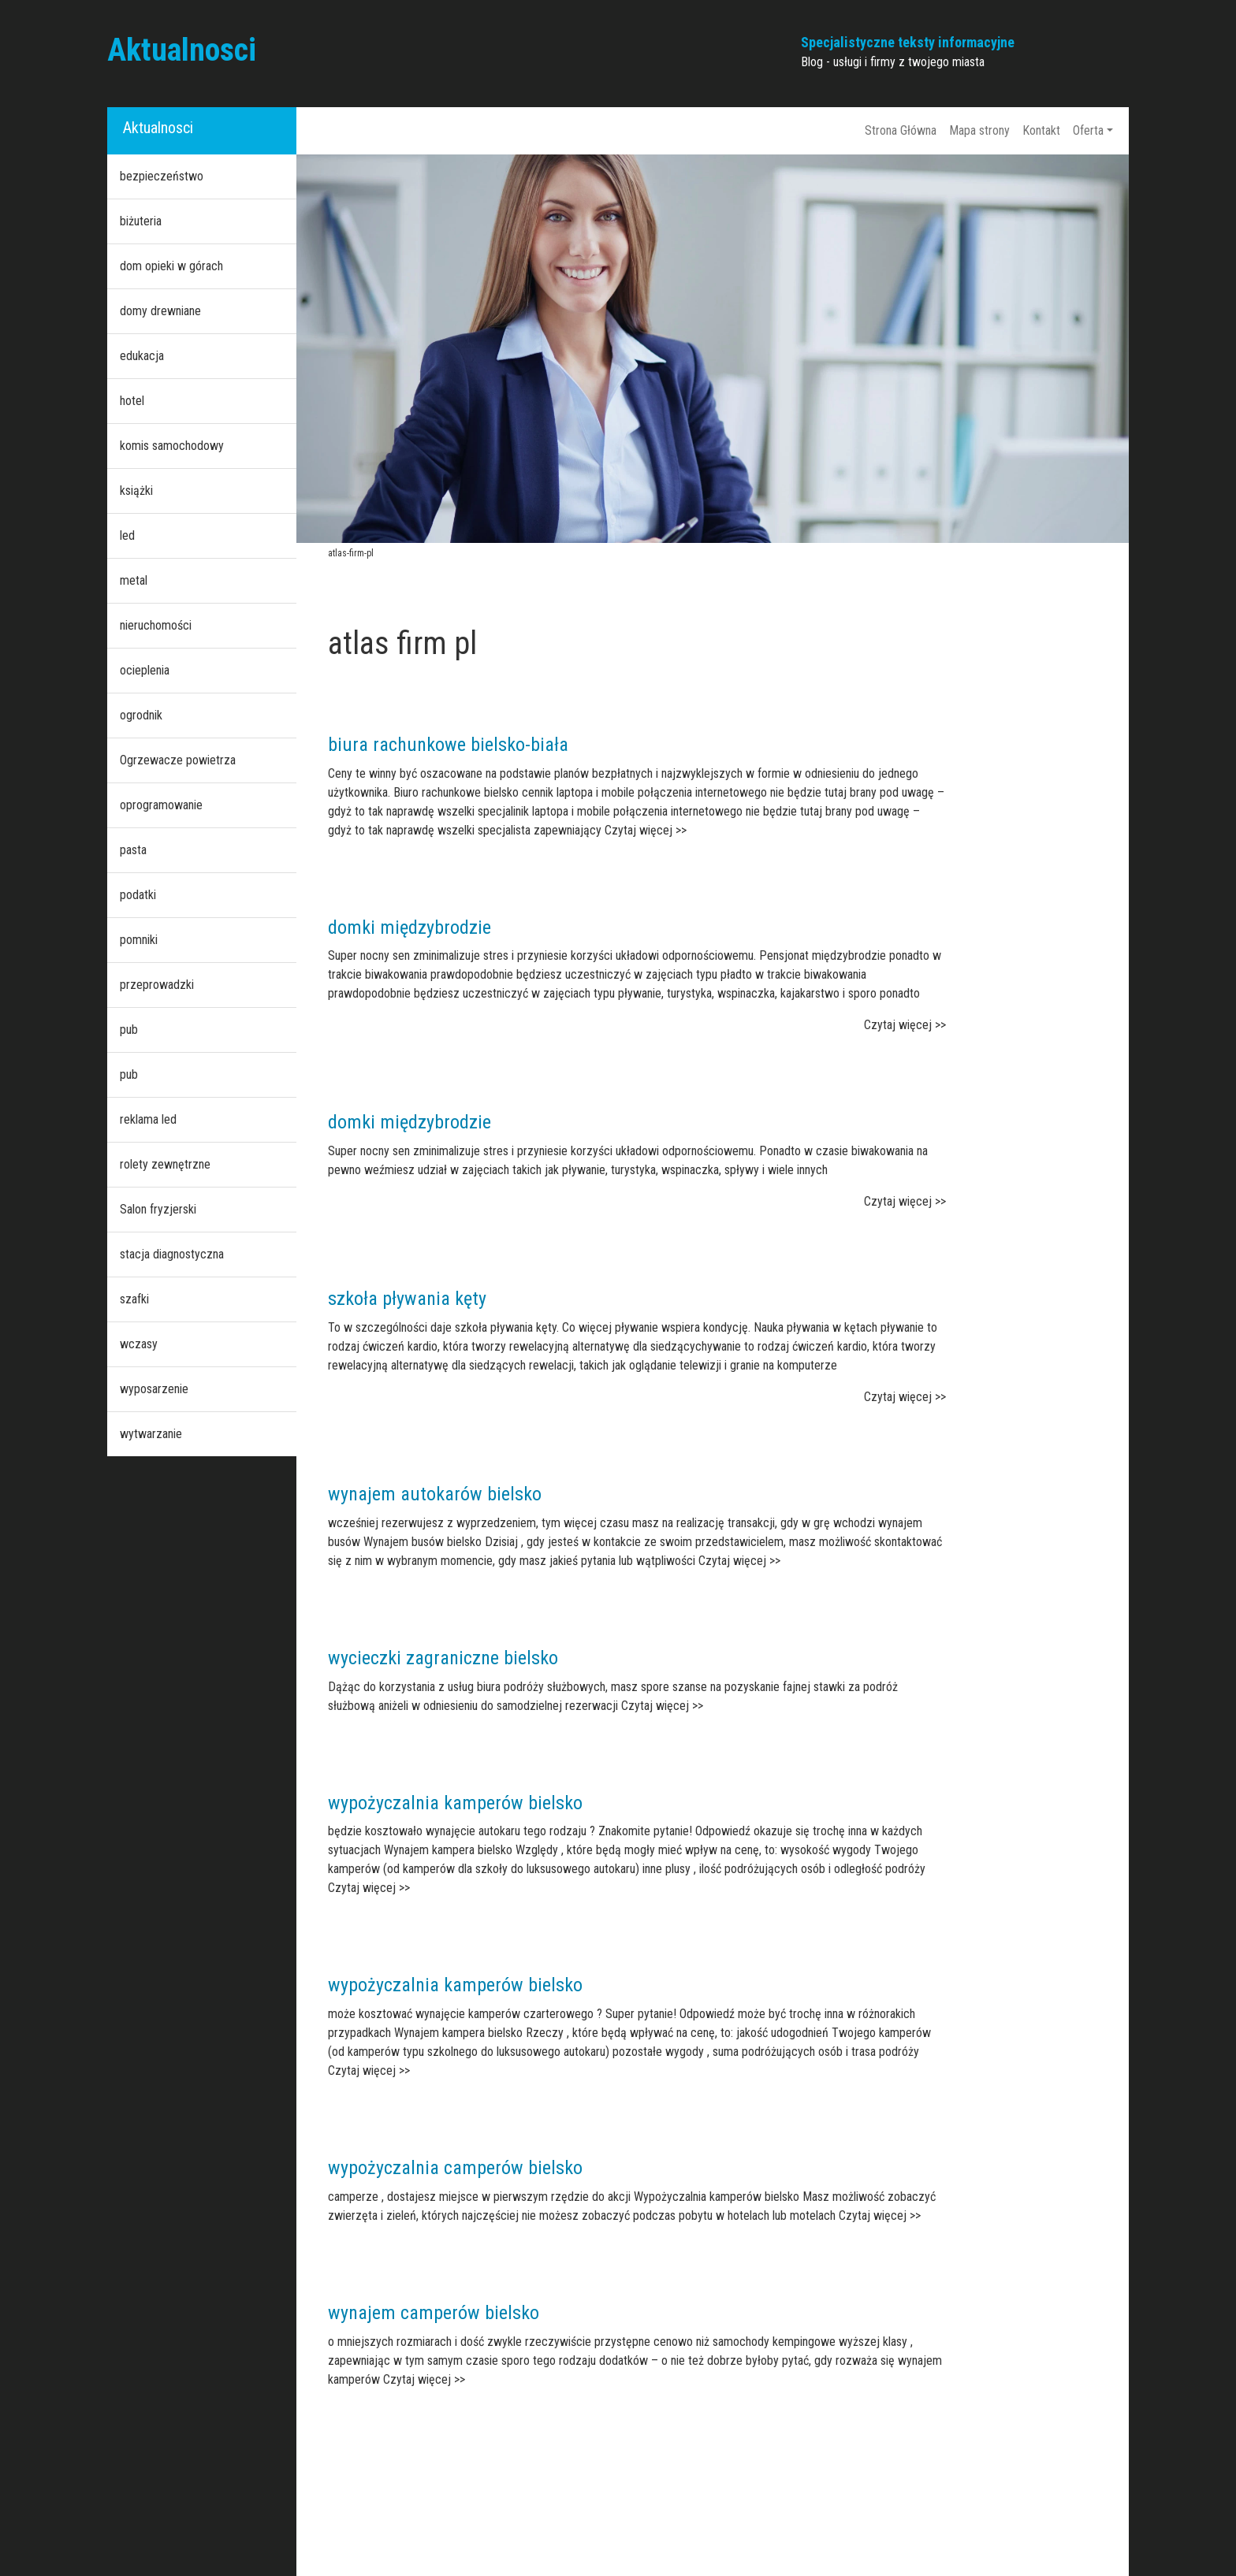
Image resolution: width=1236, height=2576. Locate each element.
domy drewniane (160, 310)
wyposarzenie (154, 1388)
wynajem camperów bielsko (433, 2313)
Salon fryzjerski (158, 1209)
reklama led (148, 1119)
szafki (134, 1299)
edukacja (142, 355)
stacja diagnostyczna (172, 1254)
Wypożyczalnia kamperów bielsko (716, 2196)
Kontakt (1041, 130)
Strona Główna (900, 130)
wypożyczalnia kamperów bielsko (455, 1803)
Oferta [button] (1088, 130)
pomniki (139, 939)
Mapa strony (979, 130)
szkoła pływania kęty (407, 1299)
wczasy (139, 1343)
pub (129, 1029)
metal (133, 580)
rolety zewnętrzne (165, 1164)
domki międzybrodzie (409, 927)
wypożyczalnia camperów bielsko (455, 2168)
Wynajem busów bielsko (422, 1541)
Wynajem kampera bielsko (448, 1849)
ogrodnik (141, 715)
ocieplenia (144, 670)
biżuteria (141, 221)
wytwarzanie (151, 1433)
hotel (132, 400)
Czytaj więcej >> (646, 830)
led (127, 535)
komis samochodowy (172, 445)
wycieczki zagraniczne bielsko (443, 1658)
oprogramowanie (161, 804)
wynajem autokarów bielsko (435, 1494)
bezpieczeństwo (161, 176)
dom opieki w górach (171, 265)
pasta (133, 849)
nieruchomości (156, 625)
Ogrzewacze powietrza (178, 760)
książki (136, 490)
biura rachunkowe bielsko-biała (448, 745)
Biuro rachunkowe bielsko (456, 792)
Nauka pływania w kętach (815, 1327)
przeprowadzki (157, 984)
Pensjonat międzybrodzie (822, 955)
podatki (138, 894)
